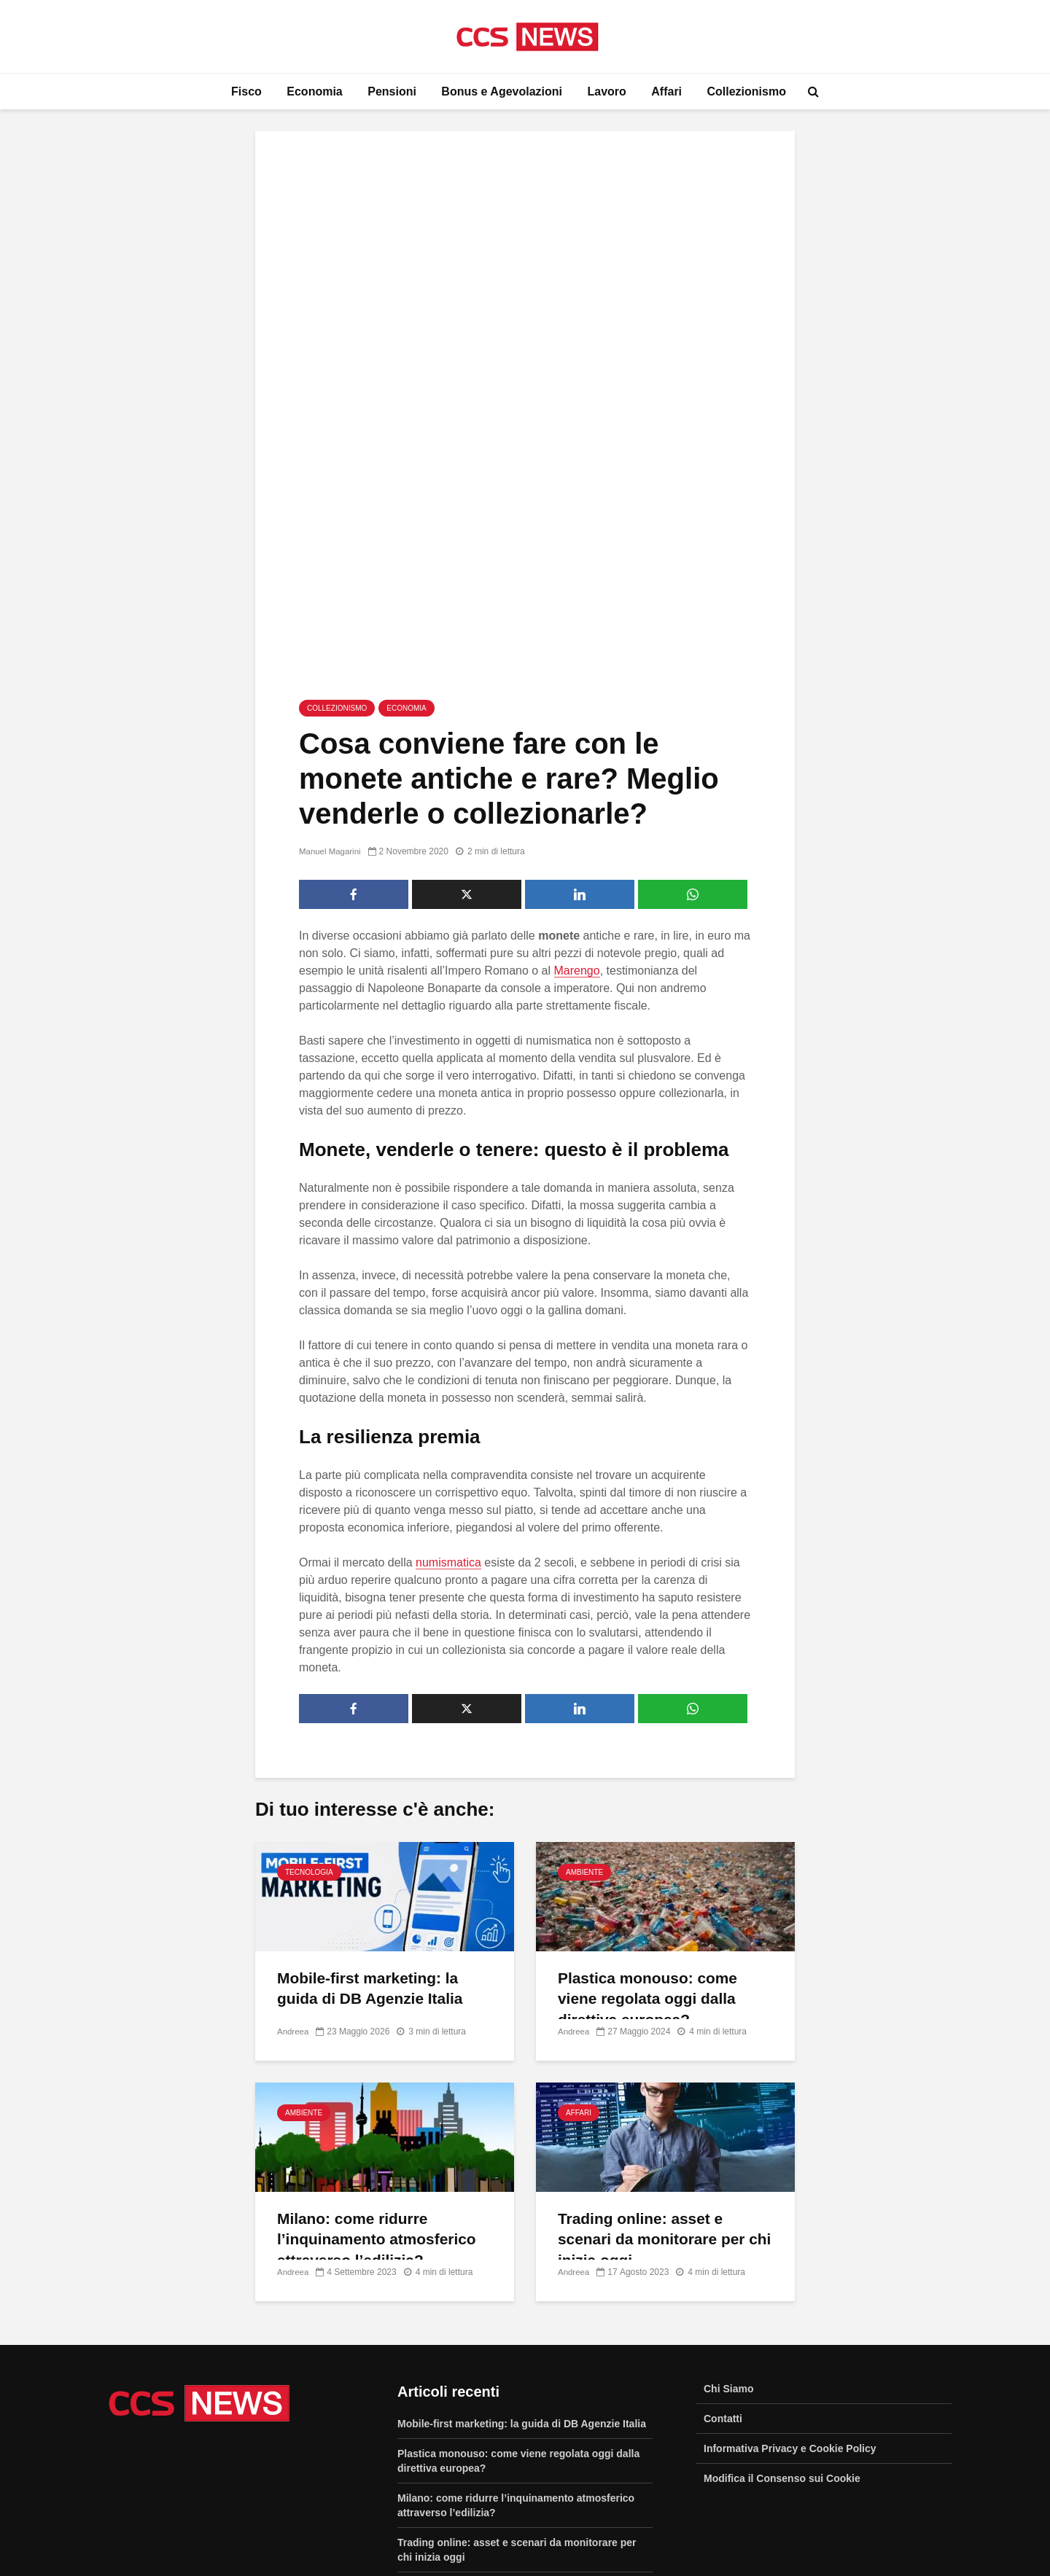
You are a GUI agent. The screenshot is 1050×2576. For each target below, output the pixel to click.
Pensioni (392, 91)
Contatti (723, 2284)
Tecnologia (309, 1737)
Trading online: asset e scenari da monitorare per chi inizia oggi (656, 2106)
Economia (314, 91)
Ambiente (584, 1737)
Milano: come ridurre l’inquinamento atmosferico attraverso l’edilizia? (381, 2106)
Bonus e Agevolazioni (501, 91)
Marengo (577, 836)
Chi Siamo (728, 2254)
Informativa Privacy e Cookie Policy (790, 2313)
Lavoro (606, 91)
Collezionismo (746, 91)
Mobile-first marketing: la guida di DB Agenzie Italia (374, 1855)
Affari (666, 91)
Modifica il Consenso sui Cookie (782, 2343)
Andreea (293, 1897)
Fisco (246, 91)
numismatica (448, 1427)
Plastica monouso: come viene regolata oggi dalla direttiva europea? (652, 1866)
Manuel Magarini (331, 716)
